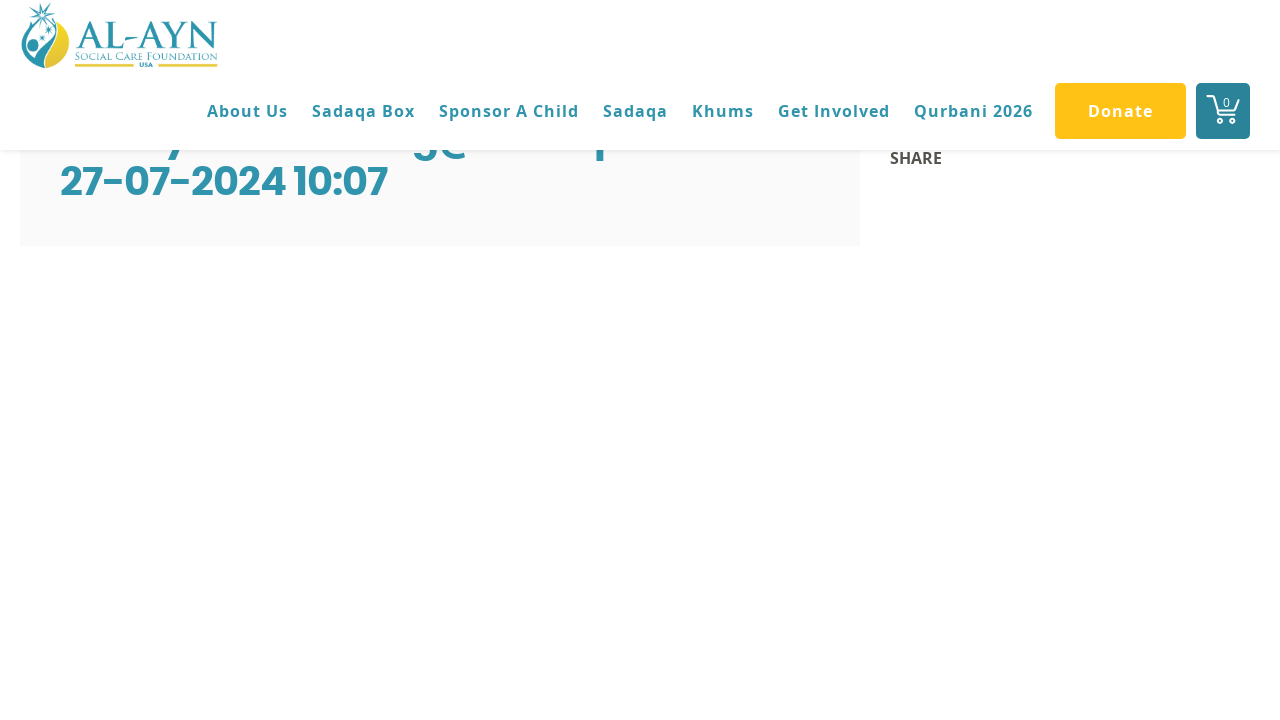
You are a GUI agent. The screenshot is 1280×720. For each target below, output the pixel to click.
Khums (723, 111)
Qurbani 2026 (973, 111)
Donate (1120, 111)
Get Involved (834, 111)
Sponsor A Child (509, 111)
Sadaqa (635, 111)
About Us (247, 111)
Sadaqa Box (363, 111)
